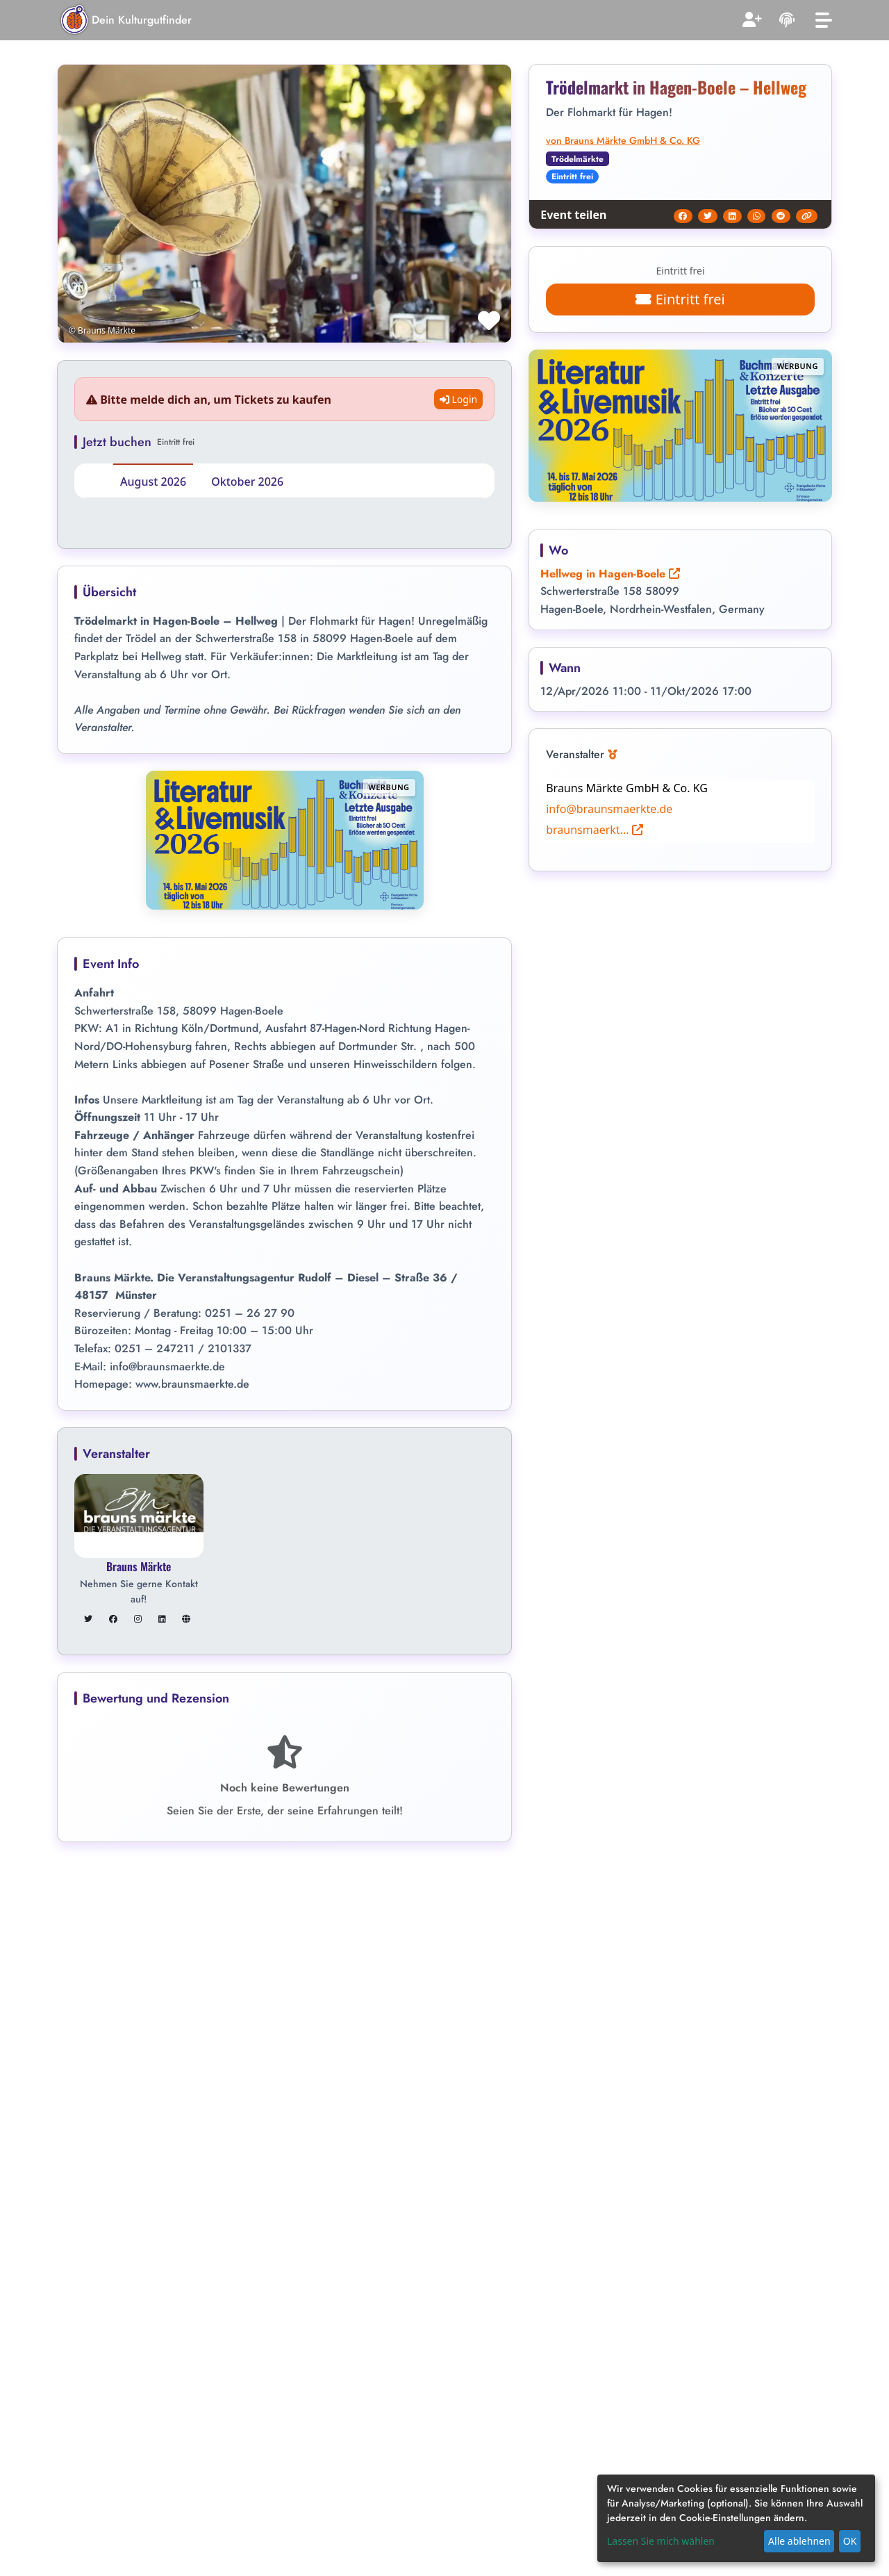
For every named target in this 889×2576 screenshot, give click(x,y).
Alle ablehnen (799, 2541)
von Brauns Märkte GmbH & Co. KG (623, 140)
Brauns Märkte (138, 1566)
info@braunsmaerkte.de (609, 809)
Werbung (388, 787)
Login (458, 399)
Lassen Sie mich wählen (661, 2541)
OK (850, 2541)
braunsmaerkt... (594, 829)
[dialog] (736, 2518)
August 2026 (153, 481)
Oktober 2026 (247, 481)
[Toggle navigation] (823, 20)
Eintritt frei (679, 299)
